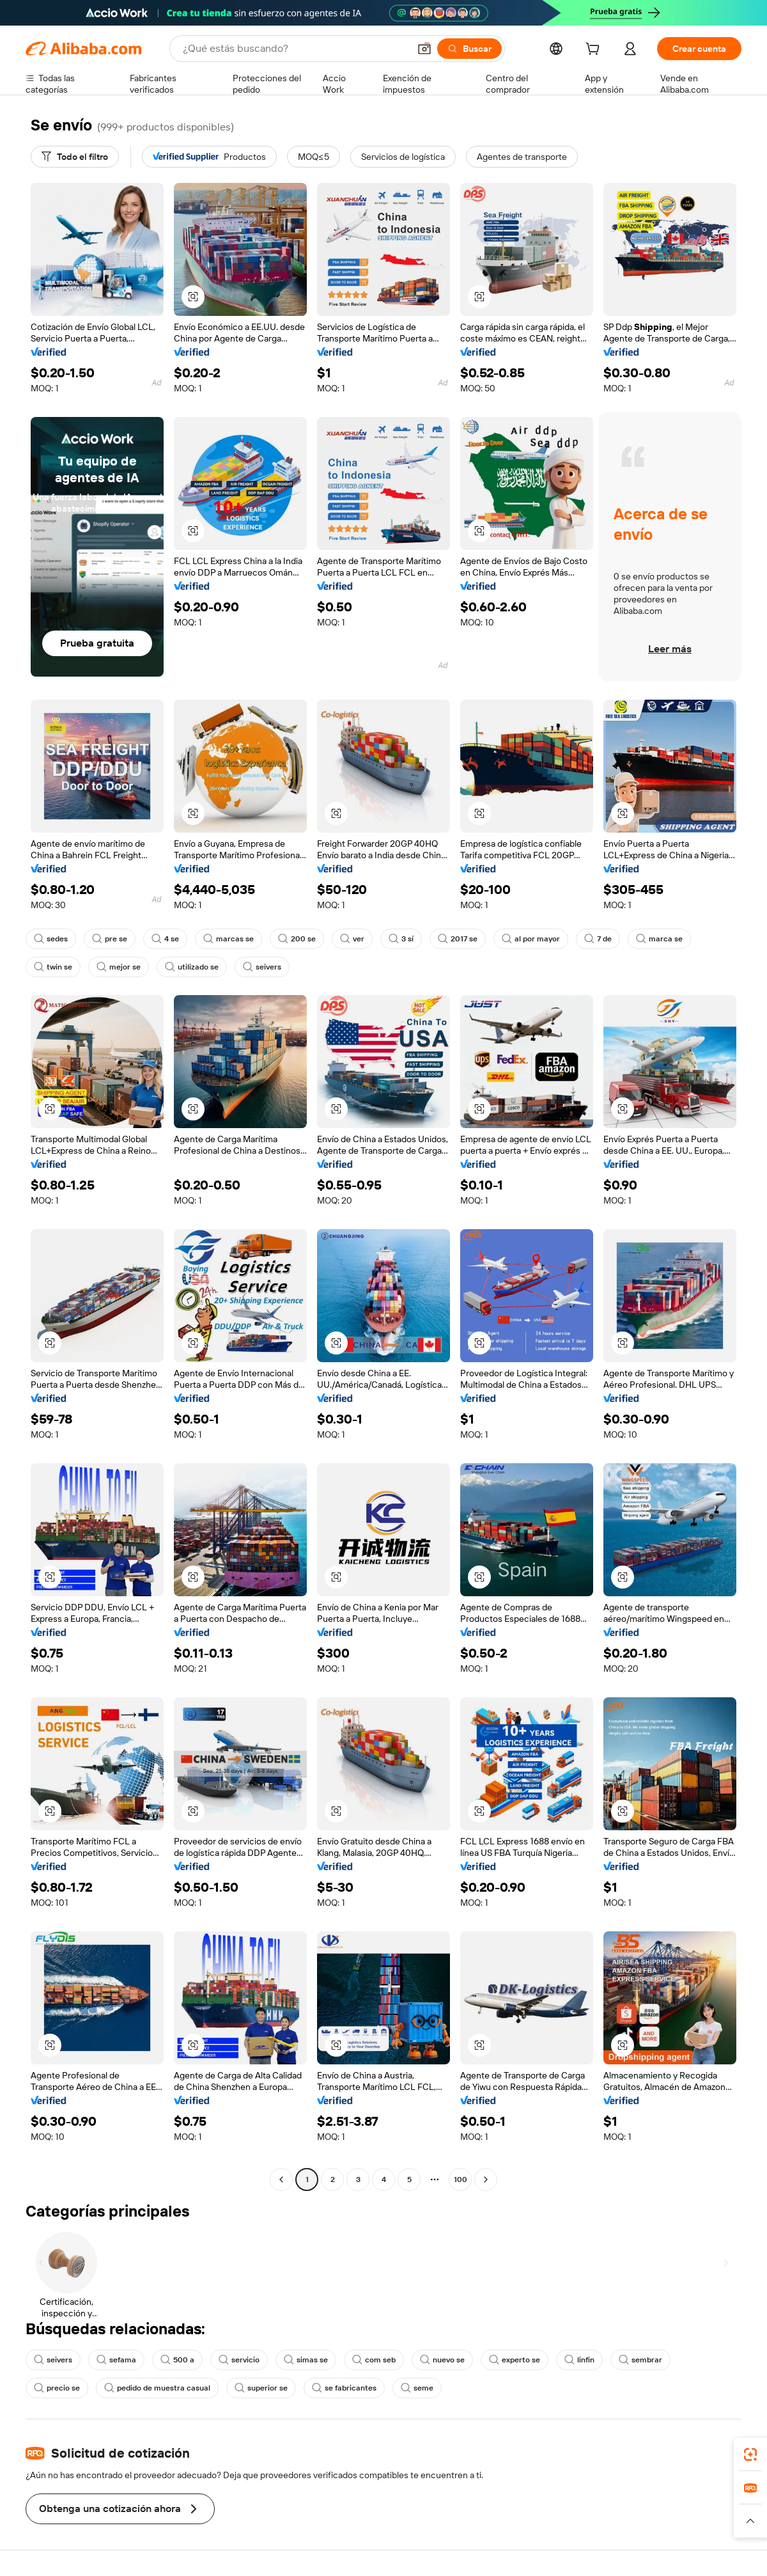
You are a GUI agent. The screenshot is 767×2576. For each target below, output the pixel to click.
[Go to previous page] (281, 2179)
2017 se (457, 939)
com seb (374, 2360)
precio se (57, 2388)
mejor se (119, 967)
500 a (177, 2360)
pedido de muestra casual (157, 2388)
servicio (239, 2360)
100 (460, 2179)
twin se (53, 967)
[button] (424, 48)
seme (417, 2388)
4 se (165, 939)
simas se (306, 2360)
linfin (579, 2360)
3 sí (401, 939)
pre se (109, 939)
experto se (514, 2360)
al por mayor (531, 939)
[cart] (595, 50)
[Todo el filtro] (75, 157)
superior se (261, 2388)
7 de (598, 939)
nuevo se (442, 2360)
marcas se (228, 939)
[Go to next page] (485, 2179)
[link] (750, 2454)
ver (352, 939)
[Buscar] (469, 48)
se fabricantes (344, 2388)
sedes (51, 939)
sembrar (640, 2360)
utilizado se (192, 967)
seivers (262, 967)
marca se (659, 939)
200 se (297, 939)
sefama (116, 2360)
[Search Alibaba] (295, 49)
